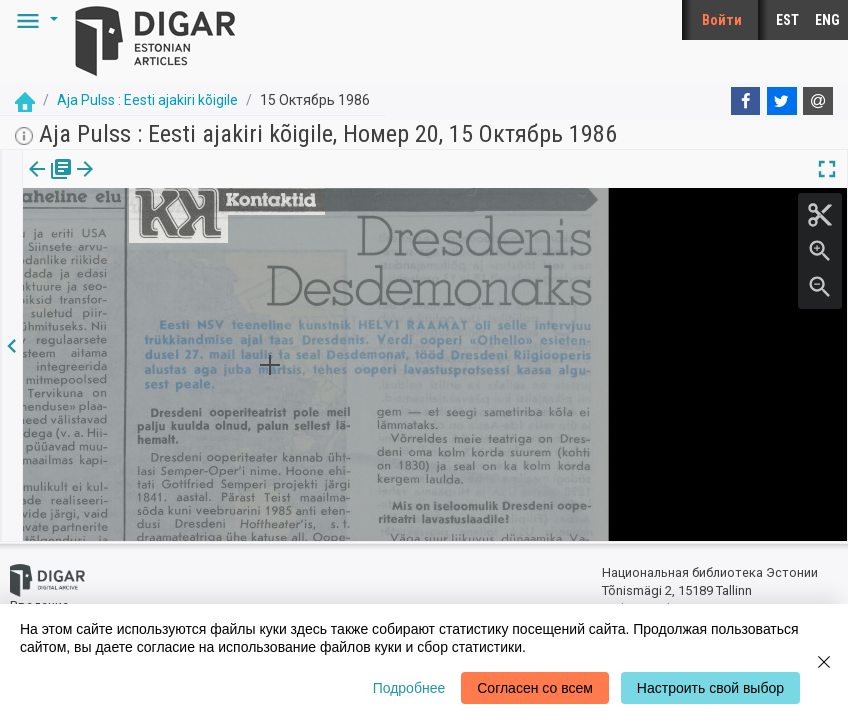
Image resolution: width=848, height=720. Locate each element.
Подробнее (409, 688)
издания (47, 183)
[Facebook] (746, 101)
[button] (34, 20)
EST (787, 20)
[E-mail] (818, 101)
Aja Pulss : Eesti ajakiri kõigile (147, 100)
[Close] (824, 662)
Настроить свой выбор (710, 688)
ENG (827, 20)
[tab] (47, 183)
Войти (722, 20)
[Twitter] (782, 101)
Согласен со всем (535, 688)
